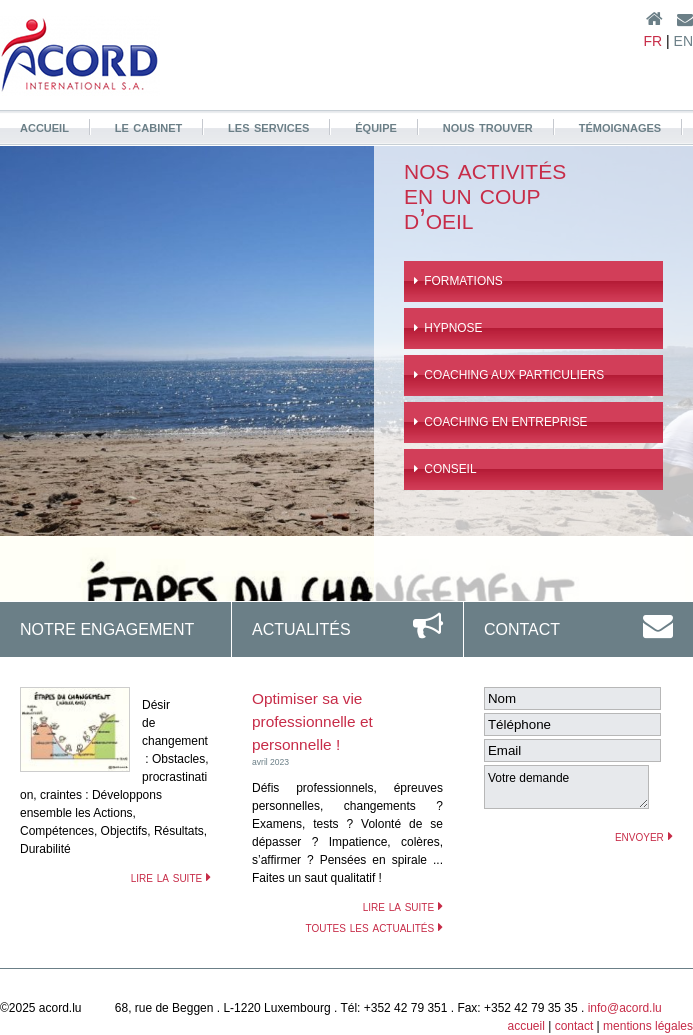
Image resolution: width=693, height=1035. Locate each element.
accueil (44, 126)
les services (268, 126)
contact (574, 1026)
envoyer (644, 836)
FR (652, 41)
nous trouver (488, 126)
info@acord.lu (625, 1008)
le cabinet (148, 126)
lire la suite (171, 877)
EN (683, 41)
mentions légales (648, 1026)
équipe (376, 126)
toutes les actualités (374, 927)
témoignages (620, 126)
